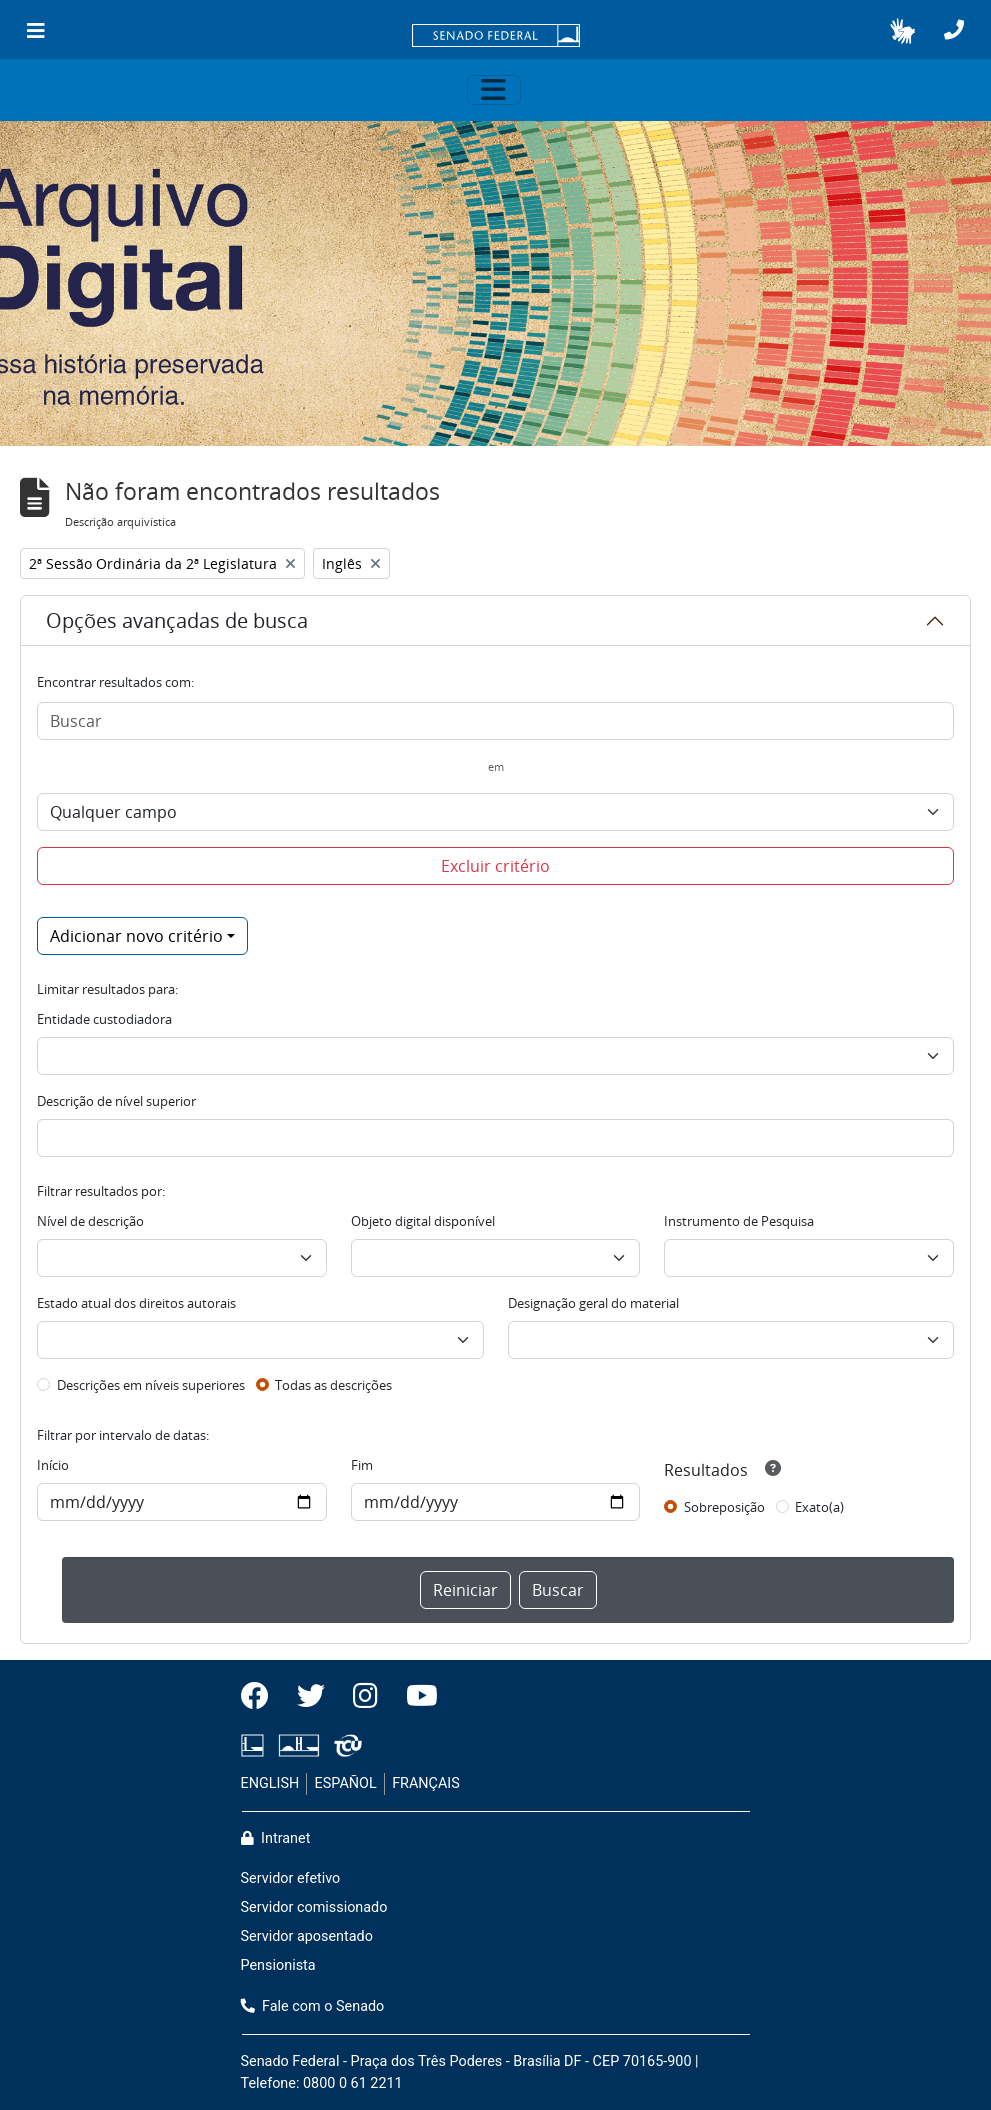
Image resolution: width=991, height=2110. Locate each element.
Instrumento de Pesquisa (739, 1221)
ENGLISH (270, 1783)
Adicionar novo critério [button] (136, 936)
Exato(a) (819, 1507)
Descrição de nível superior (116, 1101)
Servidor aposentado (307, 1936)
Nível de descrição (90, 1221)
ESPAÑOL (346, 1783)
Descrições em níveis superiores (151, 1385)
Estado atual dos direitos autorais (136, 1303)
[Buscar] (495, 721)
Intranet (276, 1838)
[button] (902, 31)
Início (53, 1465)
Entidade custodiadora (104, 1019)
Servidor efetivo (291, 1878)
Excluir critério (495, 866)
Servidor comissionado (314, 1907)
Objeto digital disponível (423, 1221)
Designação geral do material (593, 1303)
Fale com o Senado (313, 2006)
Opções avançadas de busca (177, 620)
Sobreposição (724, 1507)
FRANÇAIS (426, 1783)
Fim (362, 1465)
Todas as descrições (333, 1385)
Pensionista (278, 1965)
